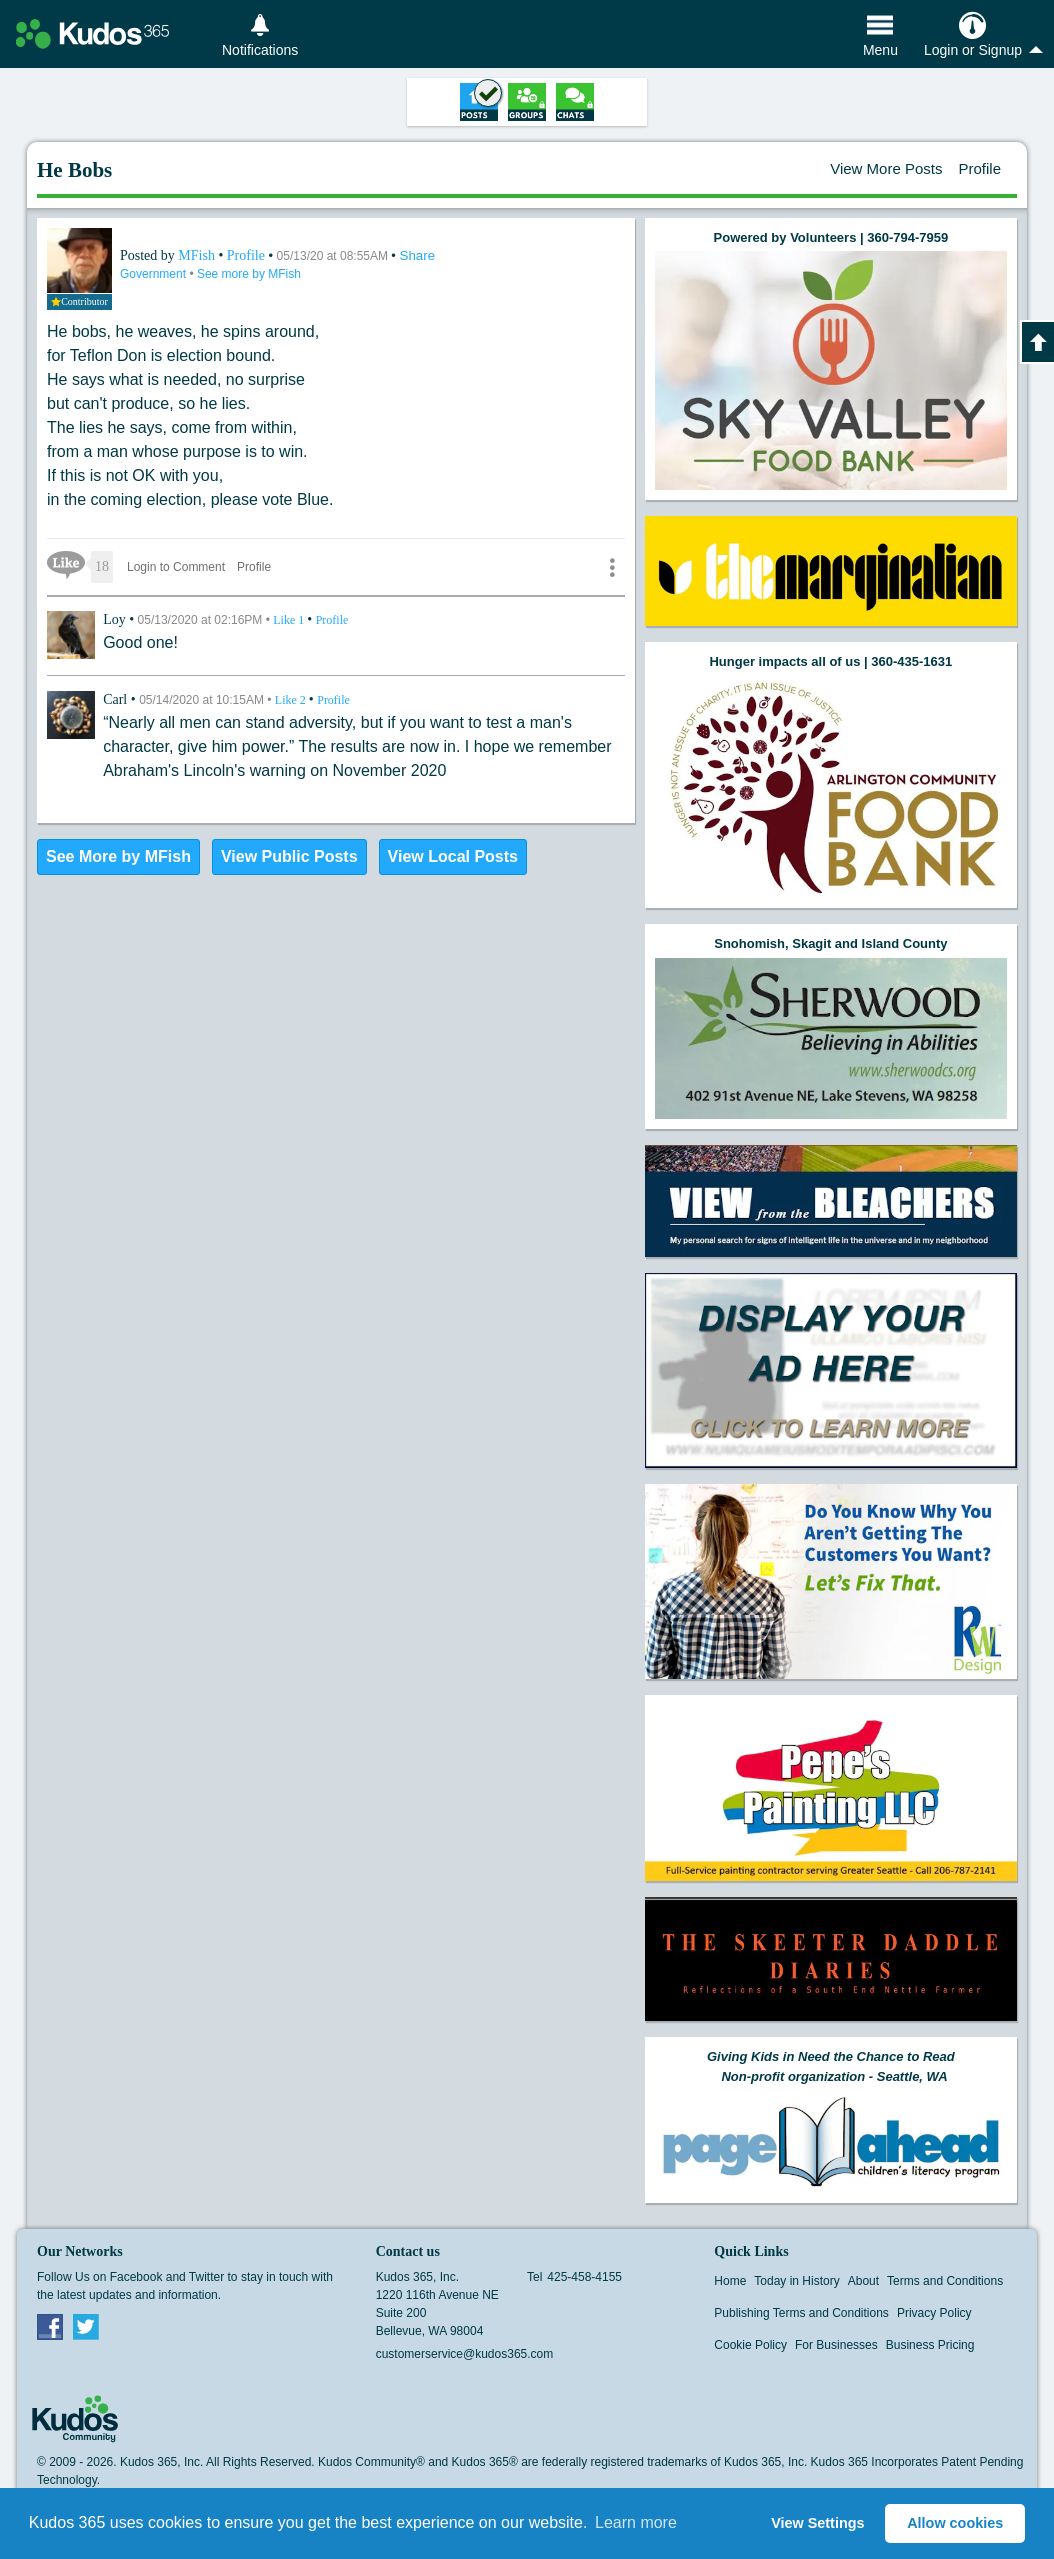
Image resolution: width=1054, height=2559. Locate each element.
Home (730, 2281)
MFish (198, 255)
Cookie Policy (750, 2345)
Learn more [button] (636, 2522)
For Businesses (836, 2345)
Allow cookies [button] (955, 2523)
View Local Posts (453, 856)
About (863, 2281)
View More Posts (886, 168)
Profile (979, 168)
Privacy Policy (934, 2313)
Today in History (796, 2281)
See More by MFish (118, 856)
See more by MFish (249, 274)
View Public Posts (289, 856)
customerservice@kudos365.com (465, 2354)
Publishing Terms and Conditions (801, 2313)
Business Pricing (930, 2345)
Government (154, 274)
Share (418, 255)
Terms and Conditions (945, 2281)
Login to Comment (176, 567)
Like (290, 620)
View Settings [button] (817, 2523)
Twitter (86, 2326)
